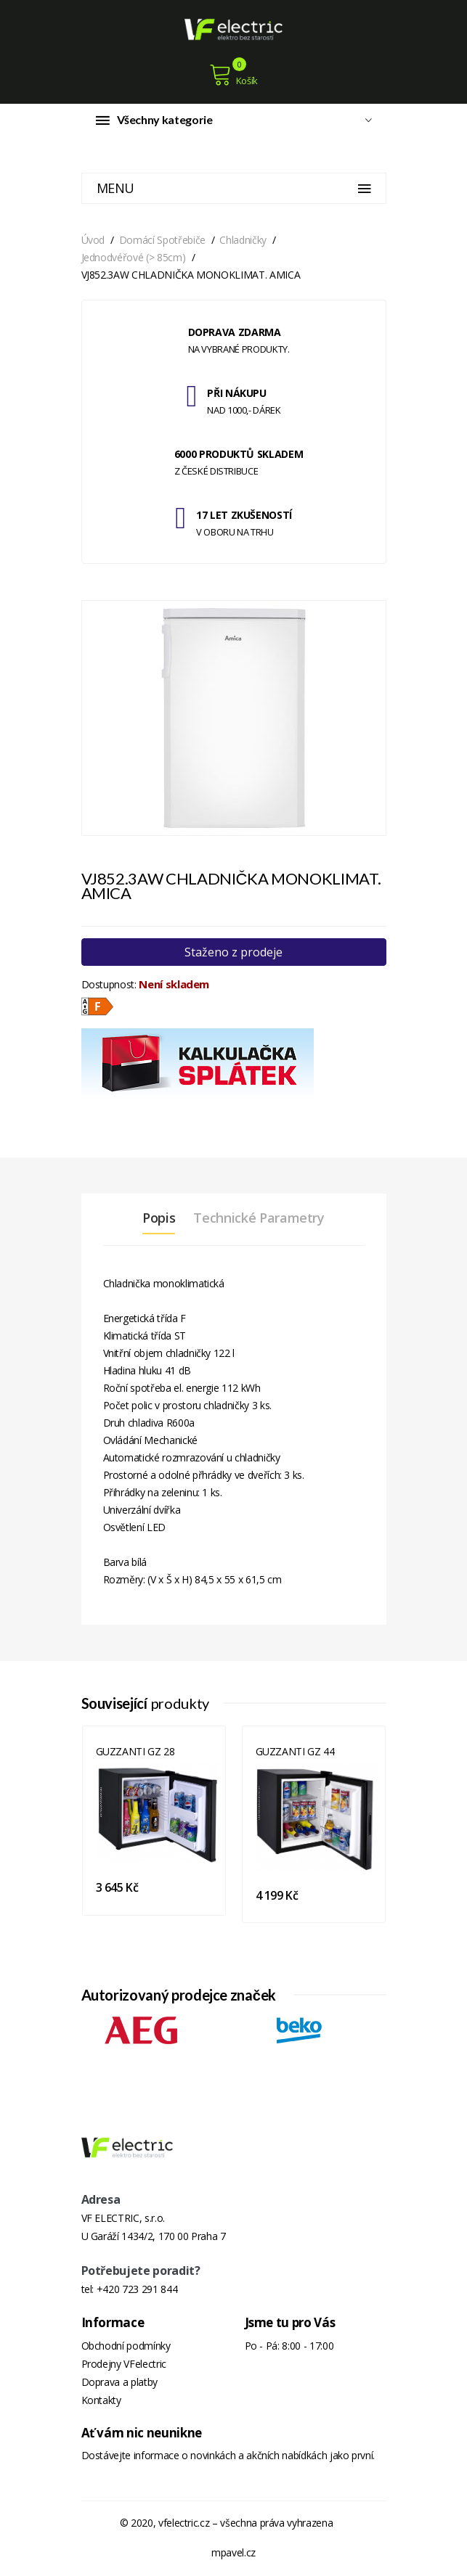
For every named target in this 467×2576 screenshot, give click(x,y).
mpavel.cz (233, 2552)
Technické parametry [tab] (258, 1217)
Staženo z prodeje (233, 952)
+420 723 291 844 (137, 2289)
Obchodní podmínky (126, 2346)
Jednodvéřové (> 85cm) (133, 257)
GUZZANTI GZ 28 (135, 1751)
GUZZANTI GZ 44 (295, 1751)
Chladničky (243, 240)
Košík (233, 74)
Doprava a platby (119, 2382)
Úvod (93, 240)
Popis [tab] (158, 1217)
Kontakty (101, 2400)
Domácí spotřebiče (162, 240)
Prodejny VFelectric (123, 2364)
